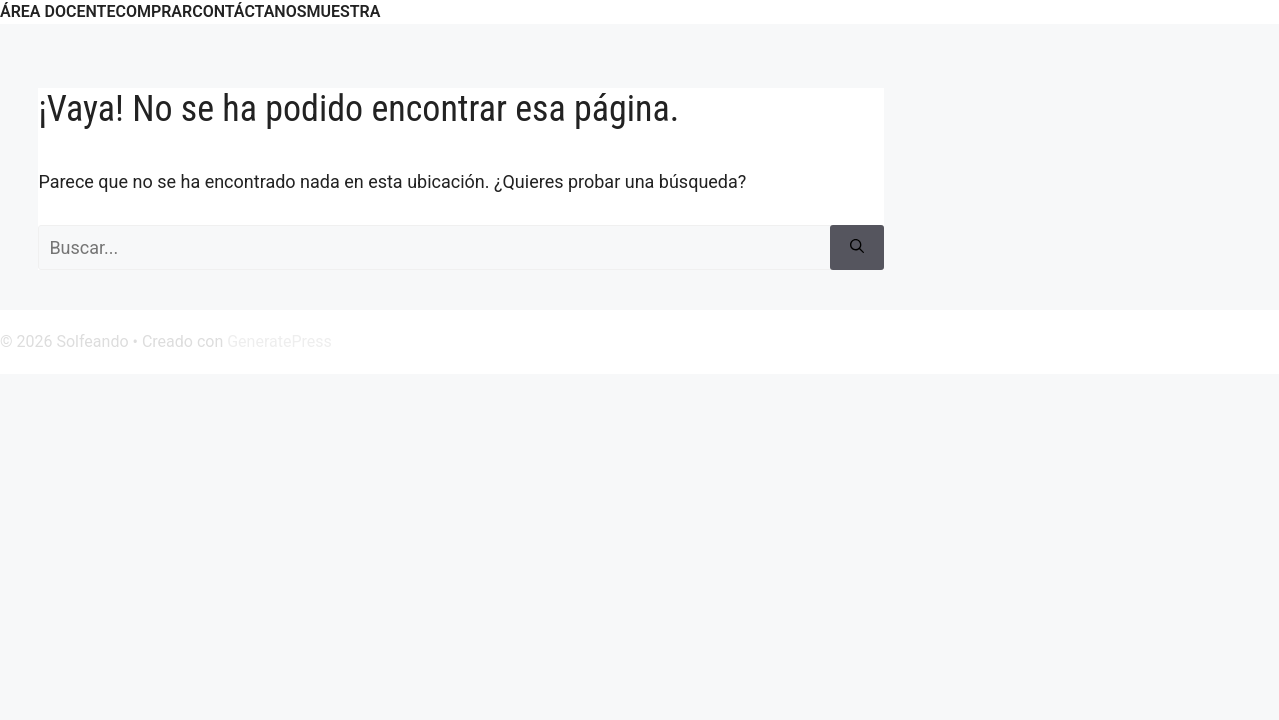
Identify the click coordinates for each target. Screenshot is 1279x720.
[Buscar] (857, 247)
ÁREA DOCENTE (57, 11)
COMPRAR (153, 11)
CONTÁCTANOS (249, 11)
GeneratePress (279, 341)
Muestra (343, 11)
